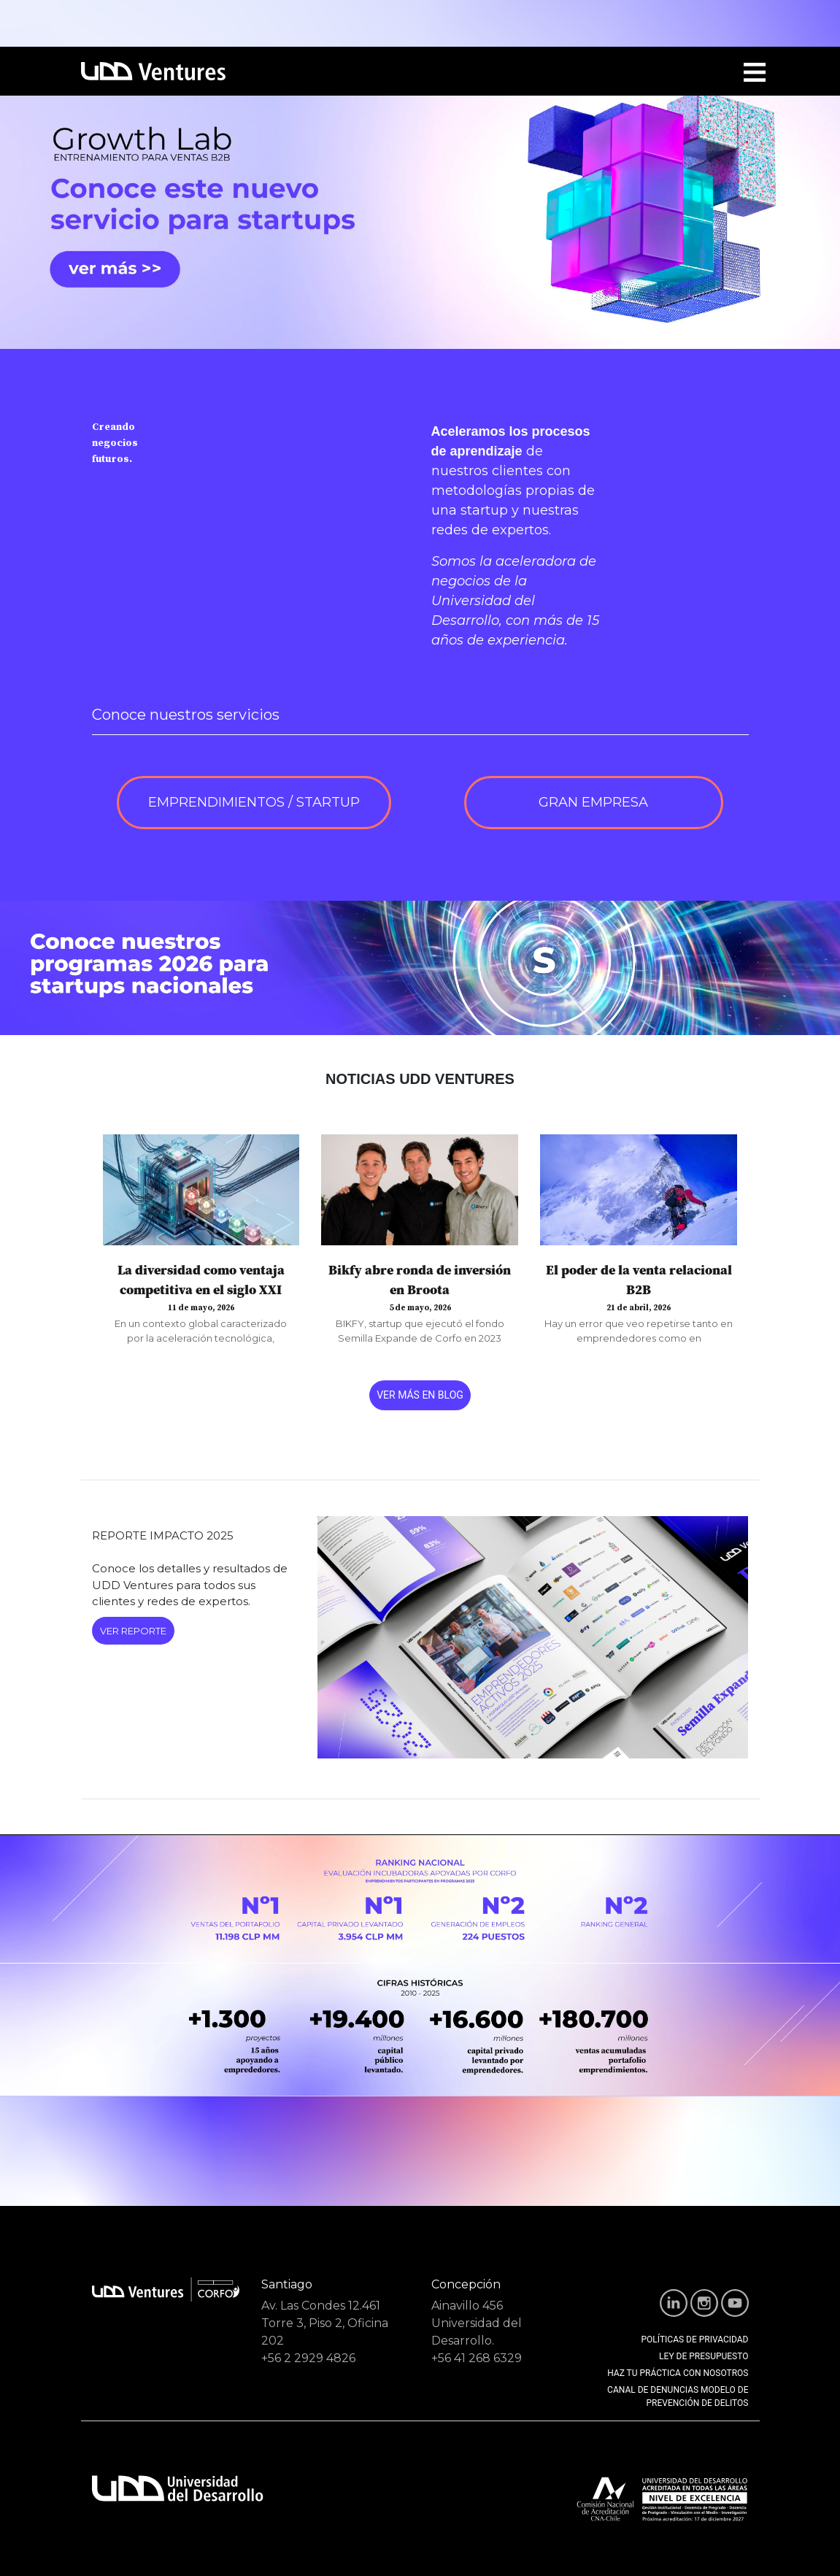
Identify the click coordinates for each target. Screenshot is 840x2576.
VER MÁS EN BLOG (420, 1395)
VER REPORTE (133, 1631)
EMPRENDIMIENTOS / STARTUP (254, 802)
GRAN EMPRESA (593, 802)
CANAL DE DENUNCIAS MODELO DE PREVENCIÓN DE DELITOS (677, 2396)
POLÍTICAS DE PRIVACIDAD (695, 2339)
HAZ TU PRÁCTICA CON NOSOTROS (677, 2373)
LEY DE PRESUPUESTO (703, 2356)
